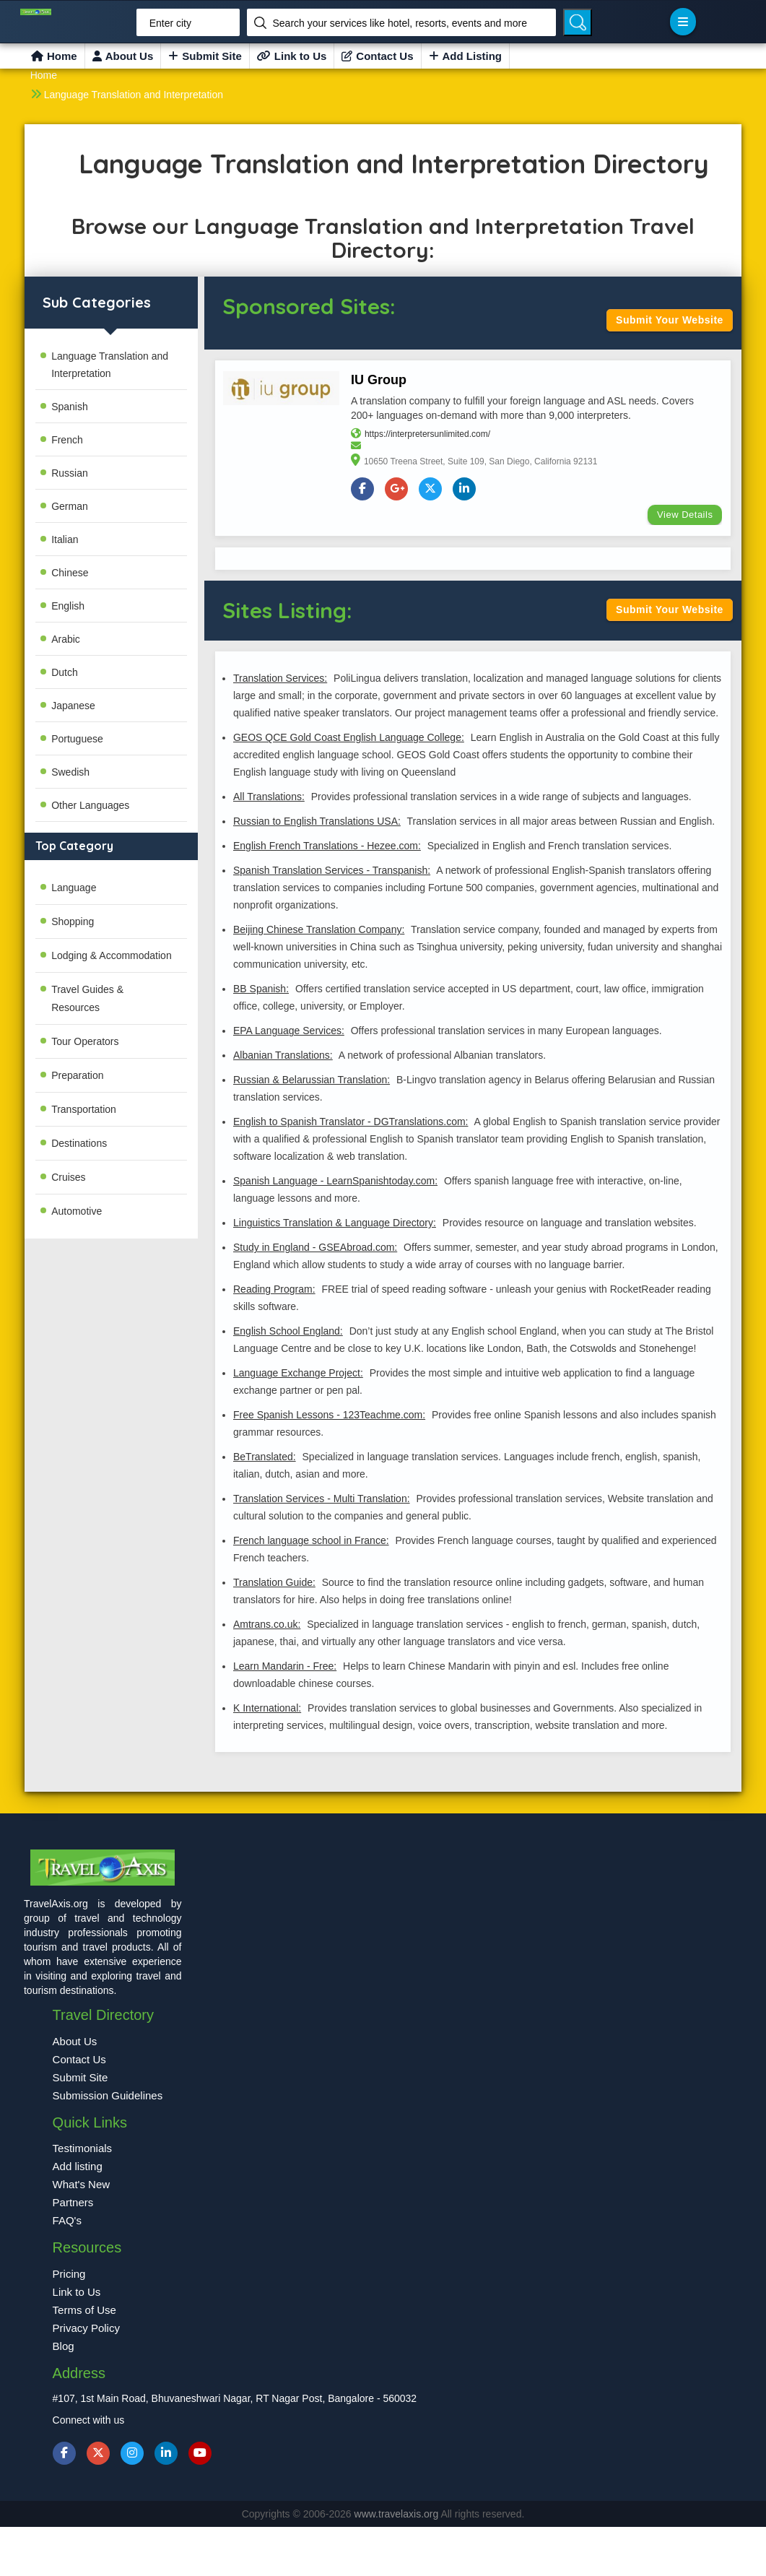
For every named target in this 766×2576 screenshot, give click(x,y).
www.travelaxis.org (397, 2514)
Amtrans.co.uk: (266, 1625)
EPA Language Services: (288, 1031)
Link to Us (292, 56)
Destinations (79, 1143)
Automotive (76, 1211)
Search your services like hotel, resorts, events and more (400, 23)
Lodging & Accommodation (111, 955)
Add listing (78, 2167)
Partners (73, 2203)
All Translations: (269, 797)
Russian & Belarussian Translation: (311, 1080)
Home (54, 56)
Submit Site (205, 56)
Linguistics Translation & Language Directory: (334, 1223)
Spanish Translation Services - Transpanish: (331, 871)
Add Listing (465, 56)
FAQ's (67, 2221)
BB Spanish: (261, 989)
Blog (63, 2347)
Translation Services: (280, 679)
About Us (123, 56)
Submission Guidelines (108, 2096)
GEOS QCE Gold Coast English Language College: (348, 738)
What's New (81, 2185)
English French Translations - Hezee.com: (327, 846)
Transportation (83, 1109)
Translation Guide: (274, 1583)
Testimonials (83, 2149)
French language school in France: (311, 1541)
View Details (685, 515)
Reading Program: (274, 1290)
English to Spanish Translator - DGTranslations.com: (351, 1122)
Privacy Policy (86, 2329)
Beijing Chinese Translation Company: (318, 930)
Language (73, 887)
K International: (267, 1708)
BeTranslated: (264, 1457)
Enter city (170, 23)
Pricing (69, 2274)
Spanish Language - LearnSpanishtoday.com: (335, 1181)
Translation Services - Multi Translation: (321, 1499)
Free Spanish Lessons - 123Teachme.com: (329, 1415)
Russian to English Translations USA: (317, 822)
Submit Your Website (669, 320)
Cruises (68, 1177)
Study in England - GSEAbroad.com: (315, 1248)
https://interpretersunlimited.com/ (427, 434)
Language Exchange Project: (298, 1373)
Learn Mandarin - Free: (284, 1667)
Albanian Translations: (283, 1056)
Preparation (77, 1075)
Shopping (72, 921)
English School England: (288, 1331)
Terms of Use (84, 2310)
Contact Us (377, 56)
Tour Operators (84, 1041)
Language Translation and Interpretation (133, 94)
